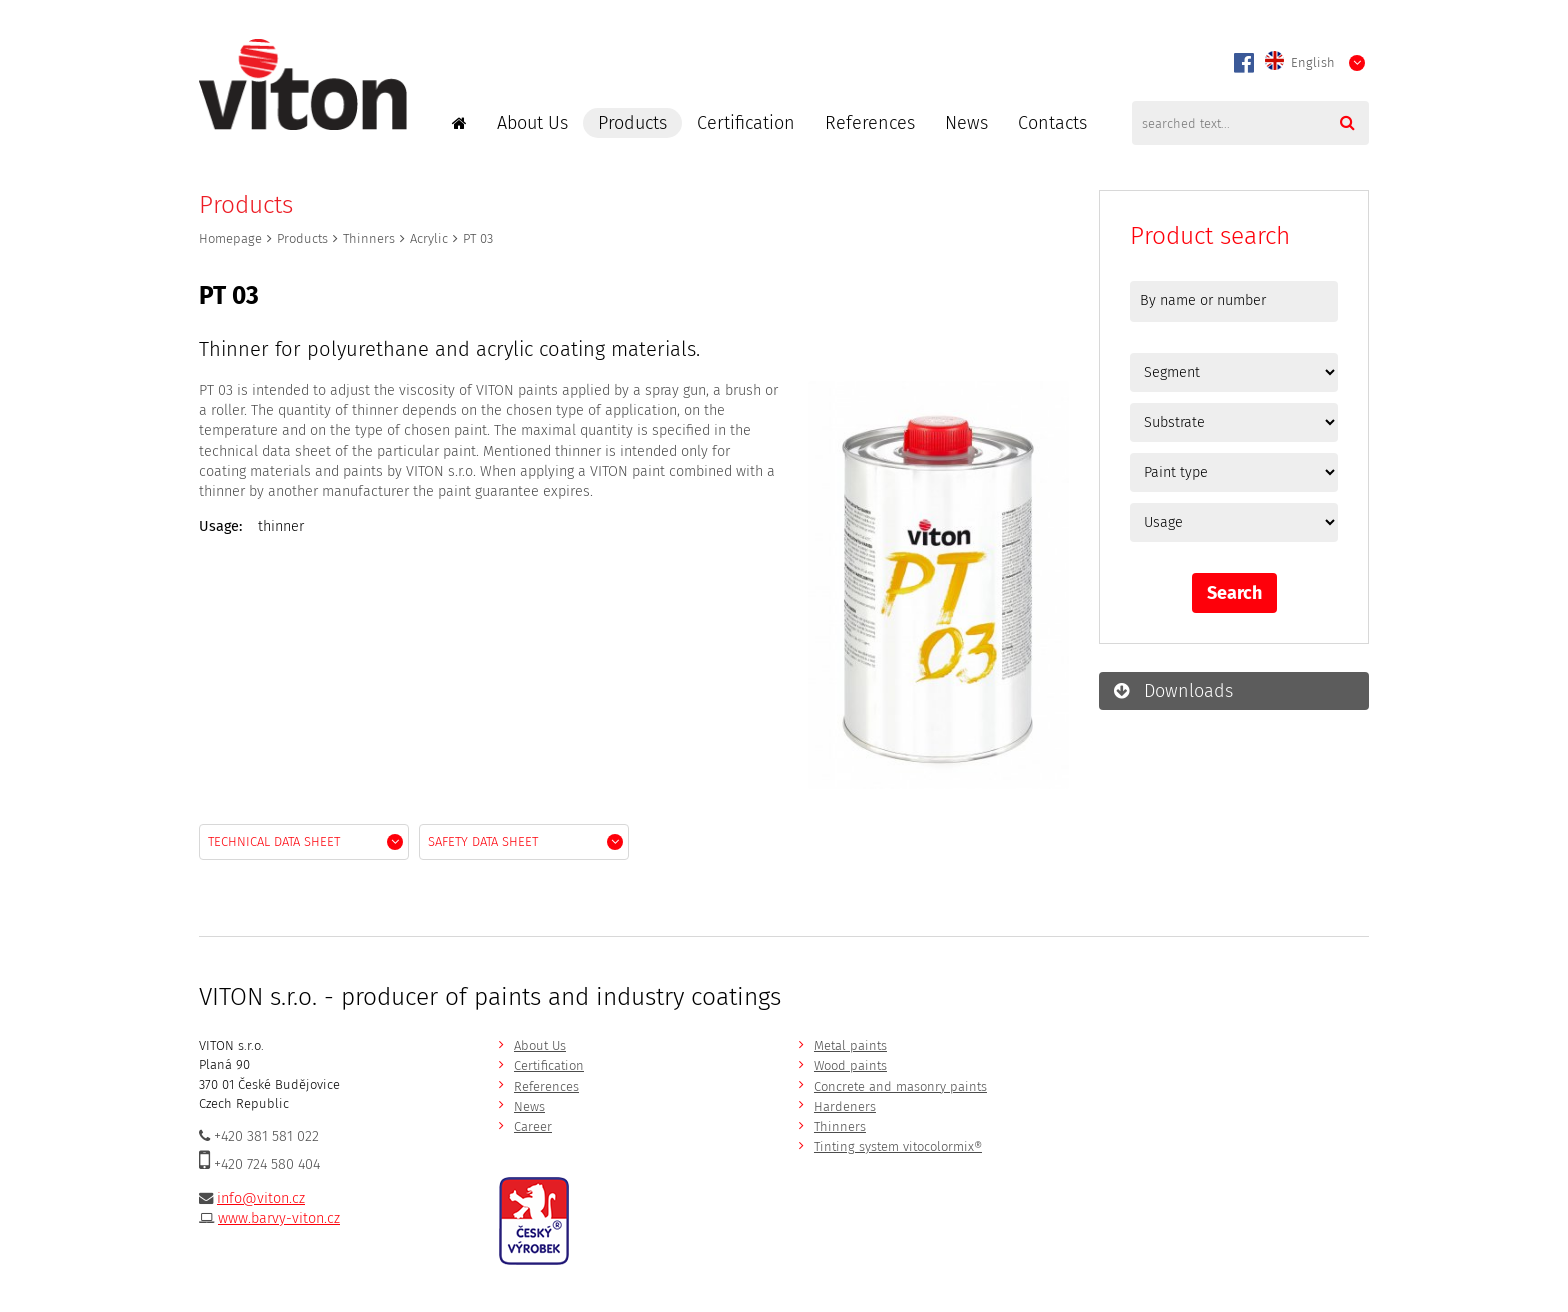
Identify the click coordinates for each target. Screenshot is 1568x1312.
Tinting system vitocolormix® (898, 1146)
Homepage (230, 238)
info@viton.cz (261, 1198)
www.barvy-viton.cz (279, 1218)
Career (533, 1126)
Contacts (1052, 123)
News (966, 123)
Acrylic (429, 238)
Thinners (369, 238)
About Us (532, 123)
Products (632, 123)
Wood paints (850, 1065)
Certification (746, 123)
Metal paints (850, 1045)
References (870, 123)
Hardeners (845, 1106)
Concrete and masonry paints (900, 1086)
